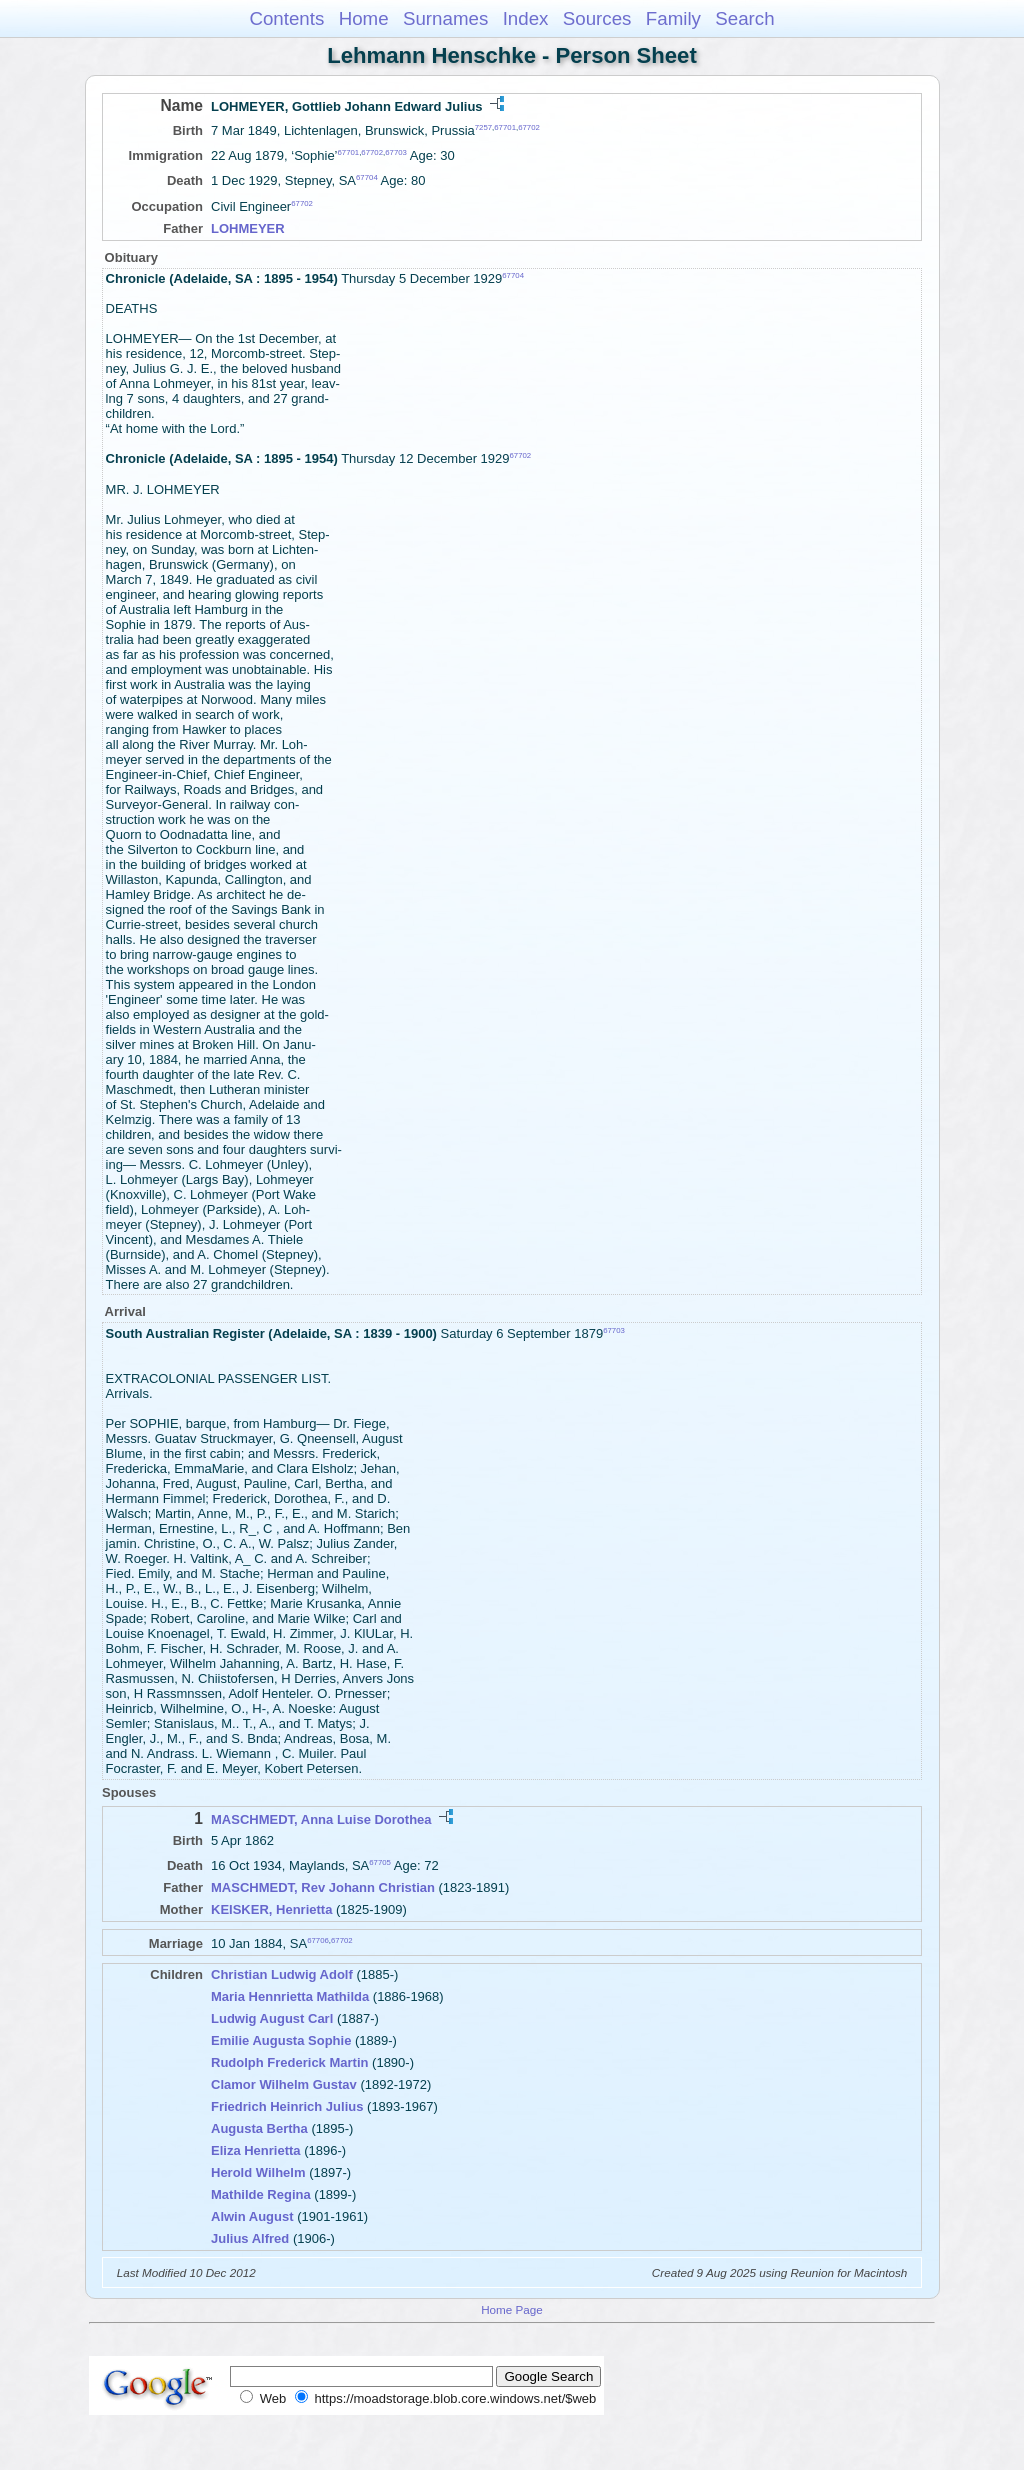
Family (673, 18)
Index (526, 18)
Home (364, 18)
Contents (286, 18)
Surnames (445, 18)
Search (744, 18)
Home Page (512, 2309)
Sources (597, 18)
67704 (367, 177)
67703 (396, 152)
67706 (318, 1940)
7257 (483, 127)
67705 (380, 1862)
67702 (529, 127)
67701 (505, 127)
